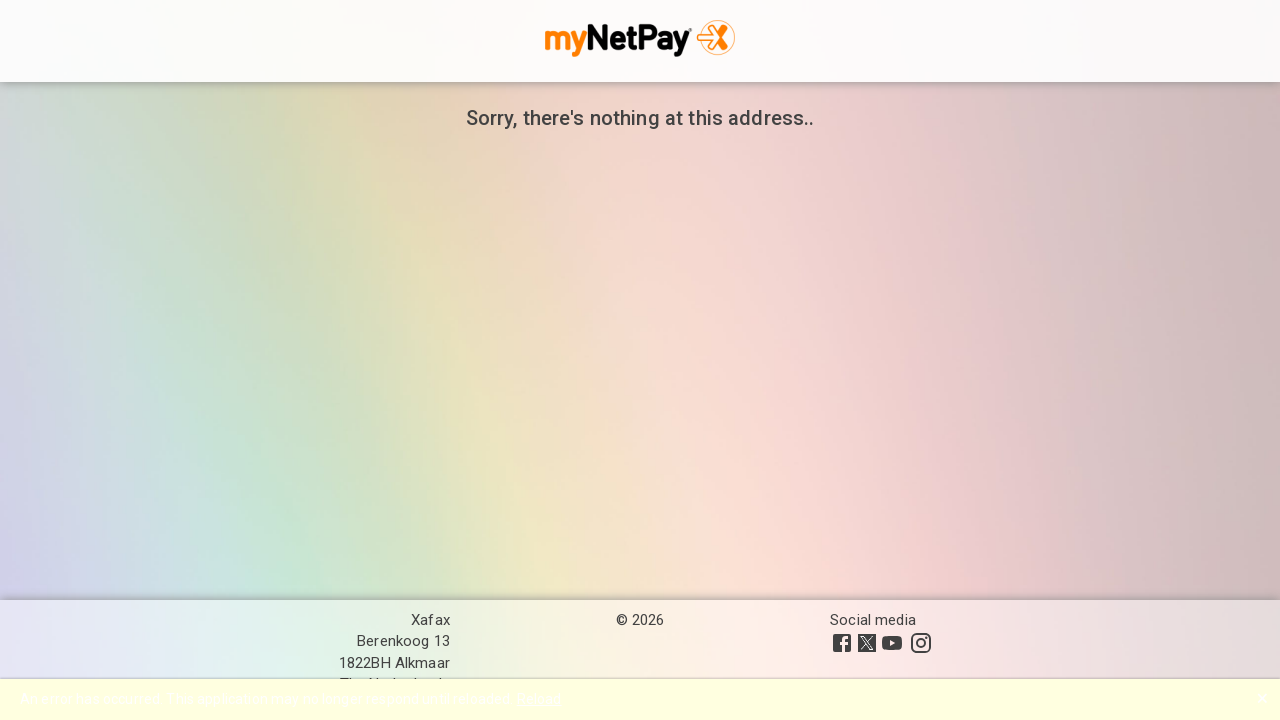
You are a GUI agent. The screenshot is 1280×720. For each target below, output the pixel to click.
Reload (539, 699)
